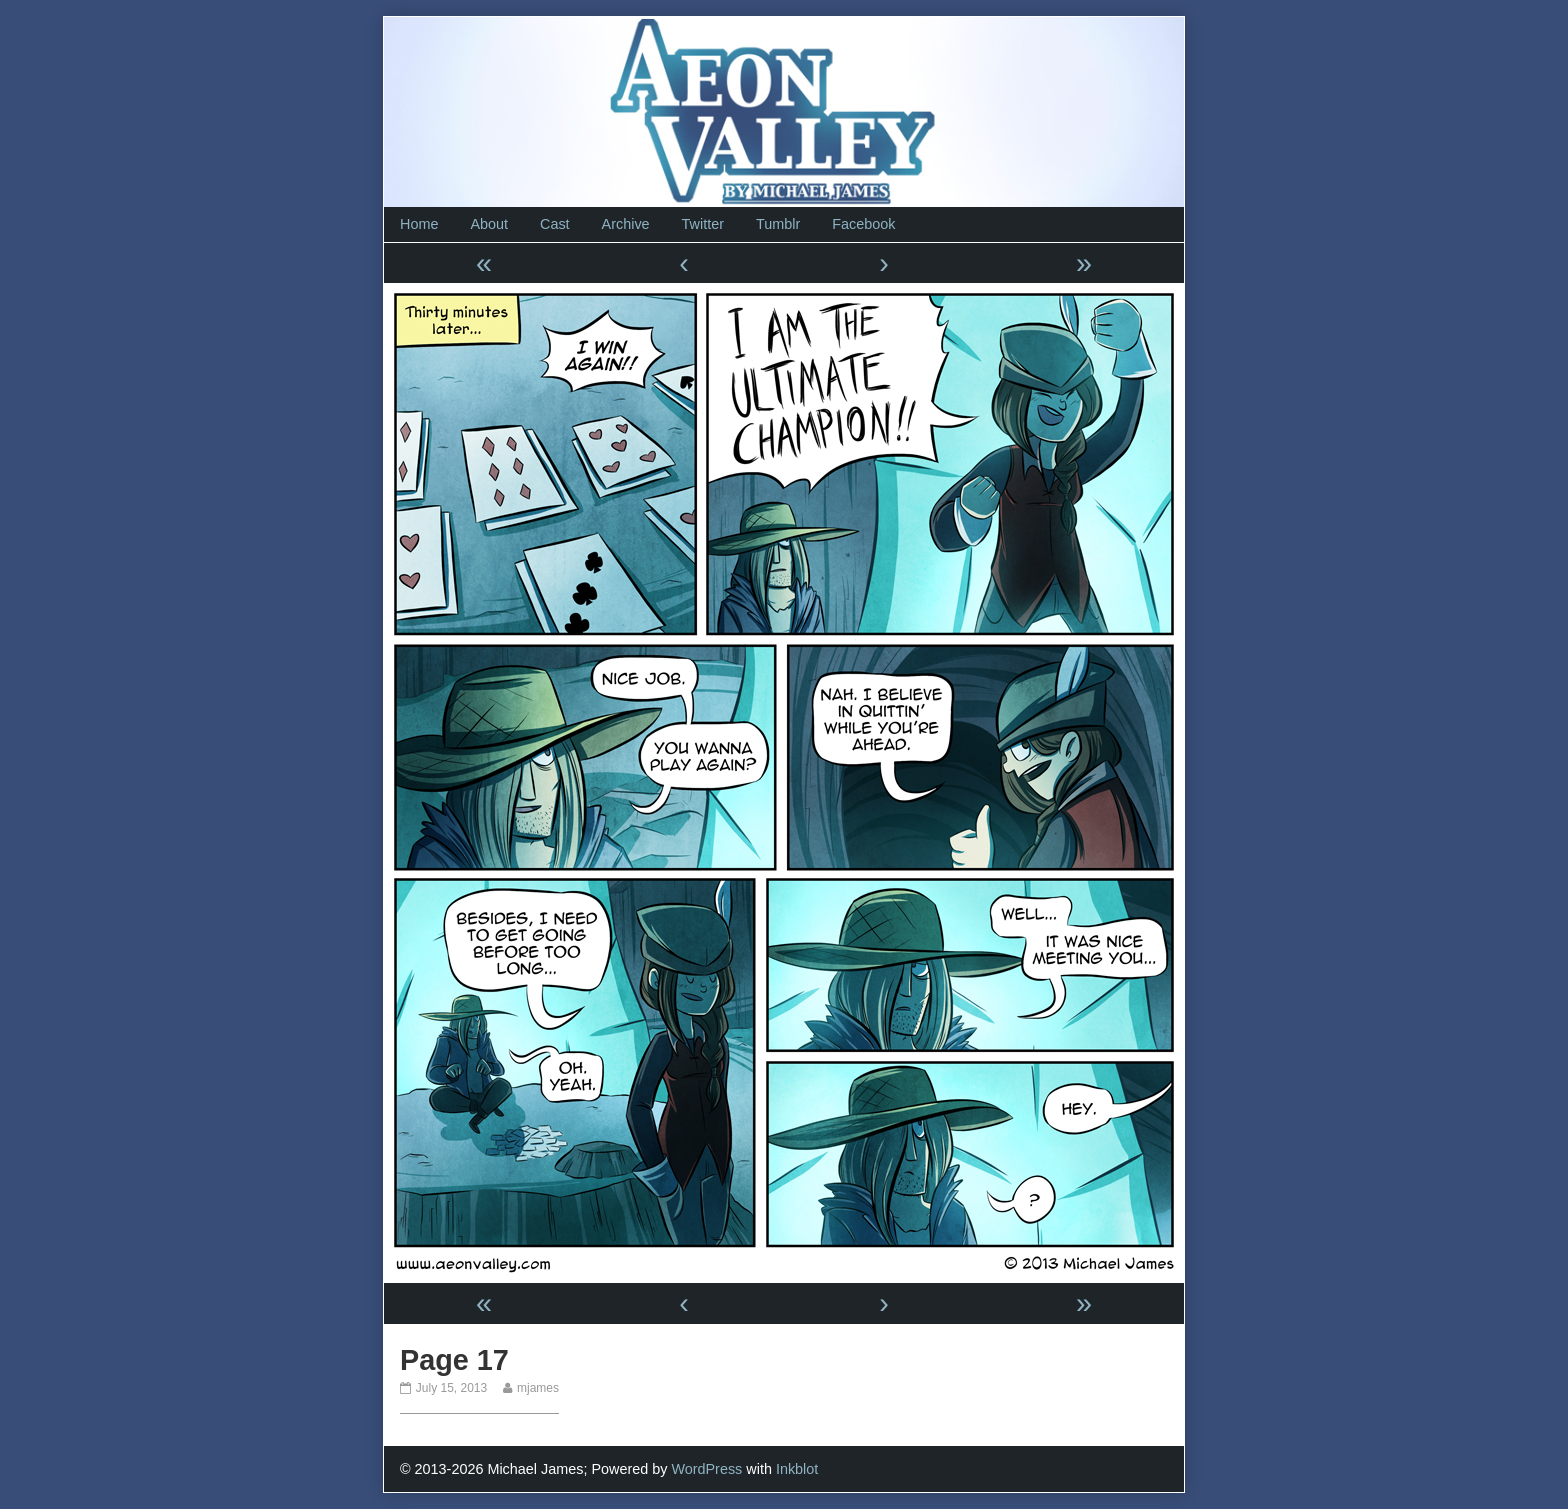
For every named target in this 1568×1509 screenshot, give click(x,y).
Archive (626, 224)
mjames (537, 1388)
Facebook (863, 224)
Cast (555, 224)
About (489, 224)
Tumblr (778, 224)
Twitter (703, 224)
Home (419, 224)
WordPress (706, 1469)
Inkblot (797, 1469)
